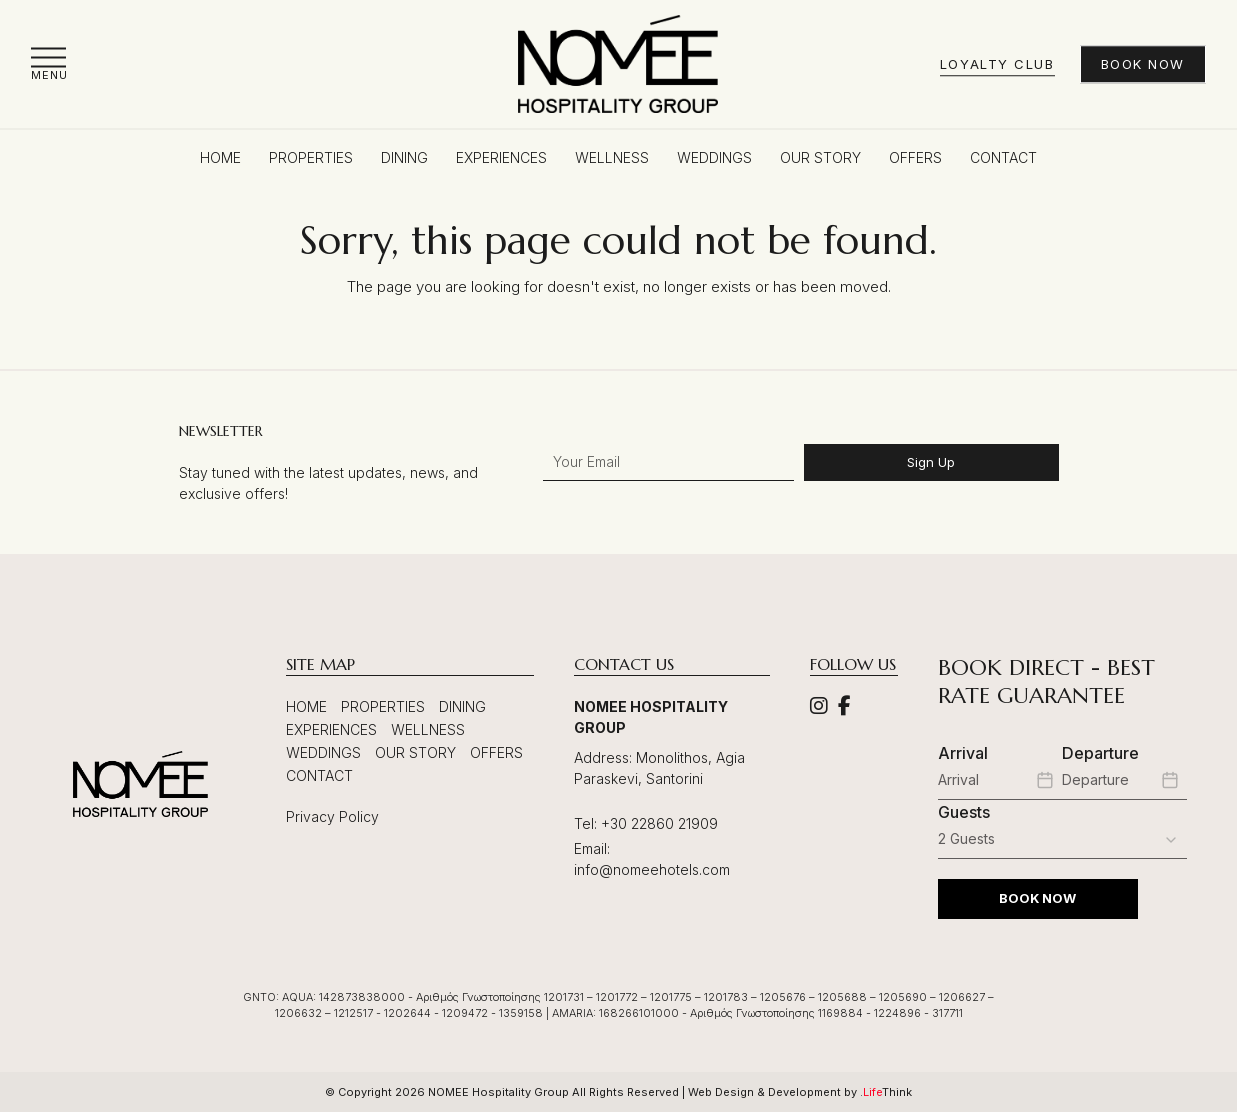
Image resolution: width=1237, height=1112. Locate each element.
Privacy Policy (332, 816)
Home (306, 706)
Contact (319, 775)
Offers (496, 752)
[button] (49, 63)
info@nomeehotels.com (652, 869)
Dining (462, 706)
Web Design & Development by (800, 1092)
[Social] (819, 707)
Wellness (428, 729)
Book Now (1143, 64)
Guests (964, 812)
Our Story (415, 752)
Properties (383, 706)
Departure (1100, 753)
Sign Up (931, 462)
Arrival (963, 753)
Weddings (323, 752)
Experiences (331, 729)
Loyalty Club (997, 64)
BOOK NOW (1037, 898)
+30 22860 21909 (659, 823)
